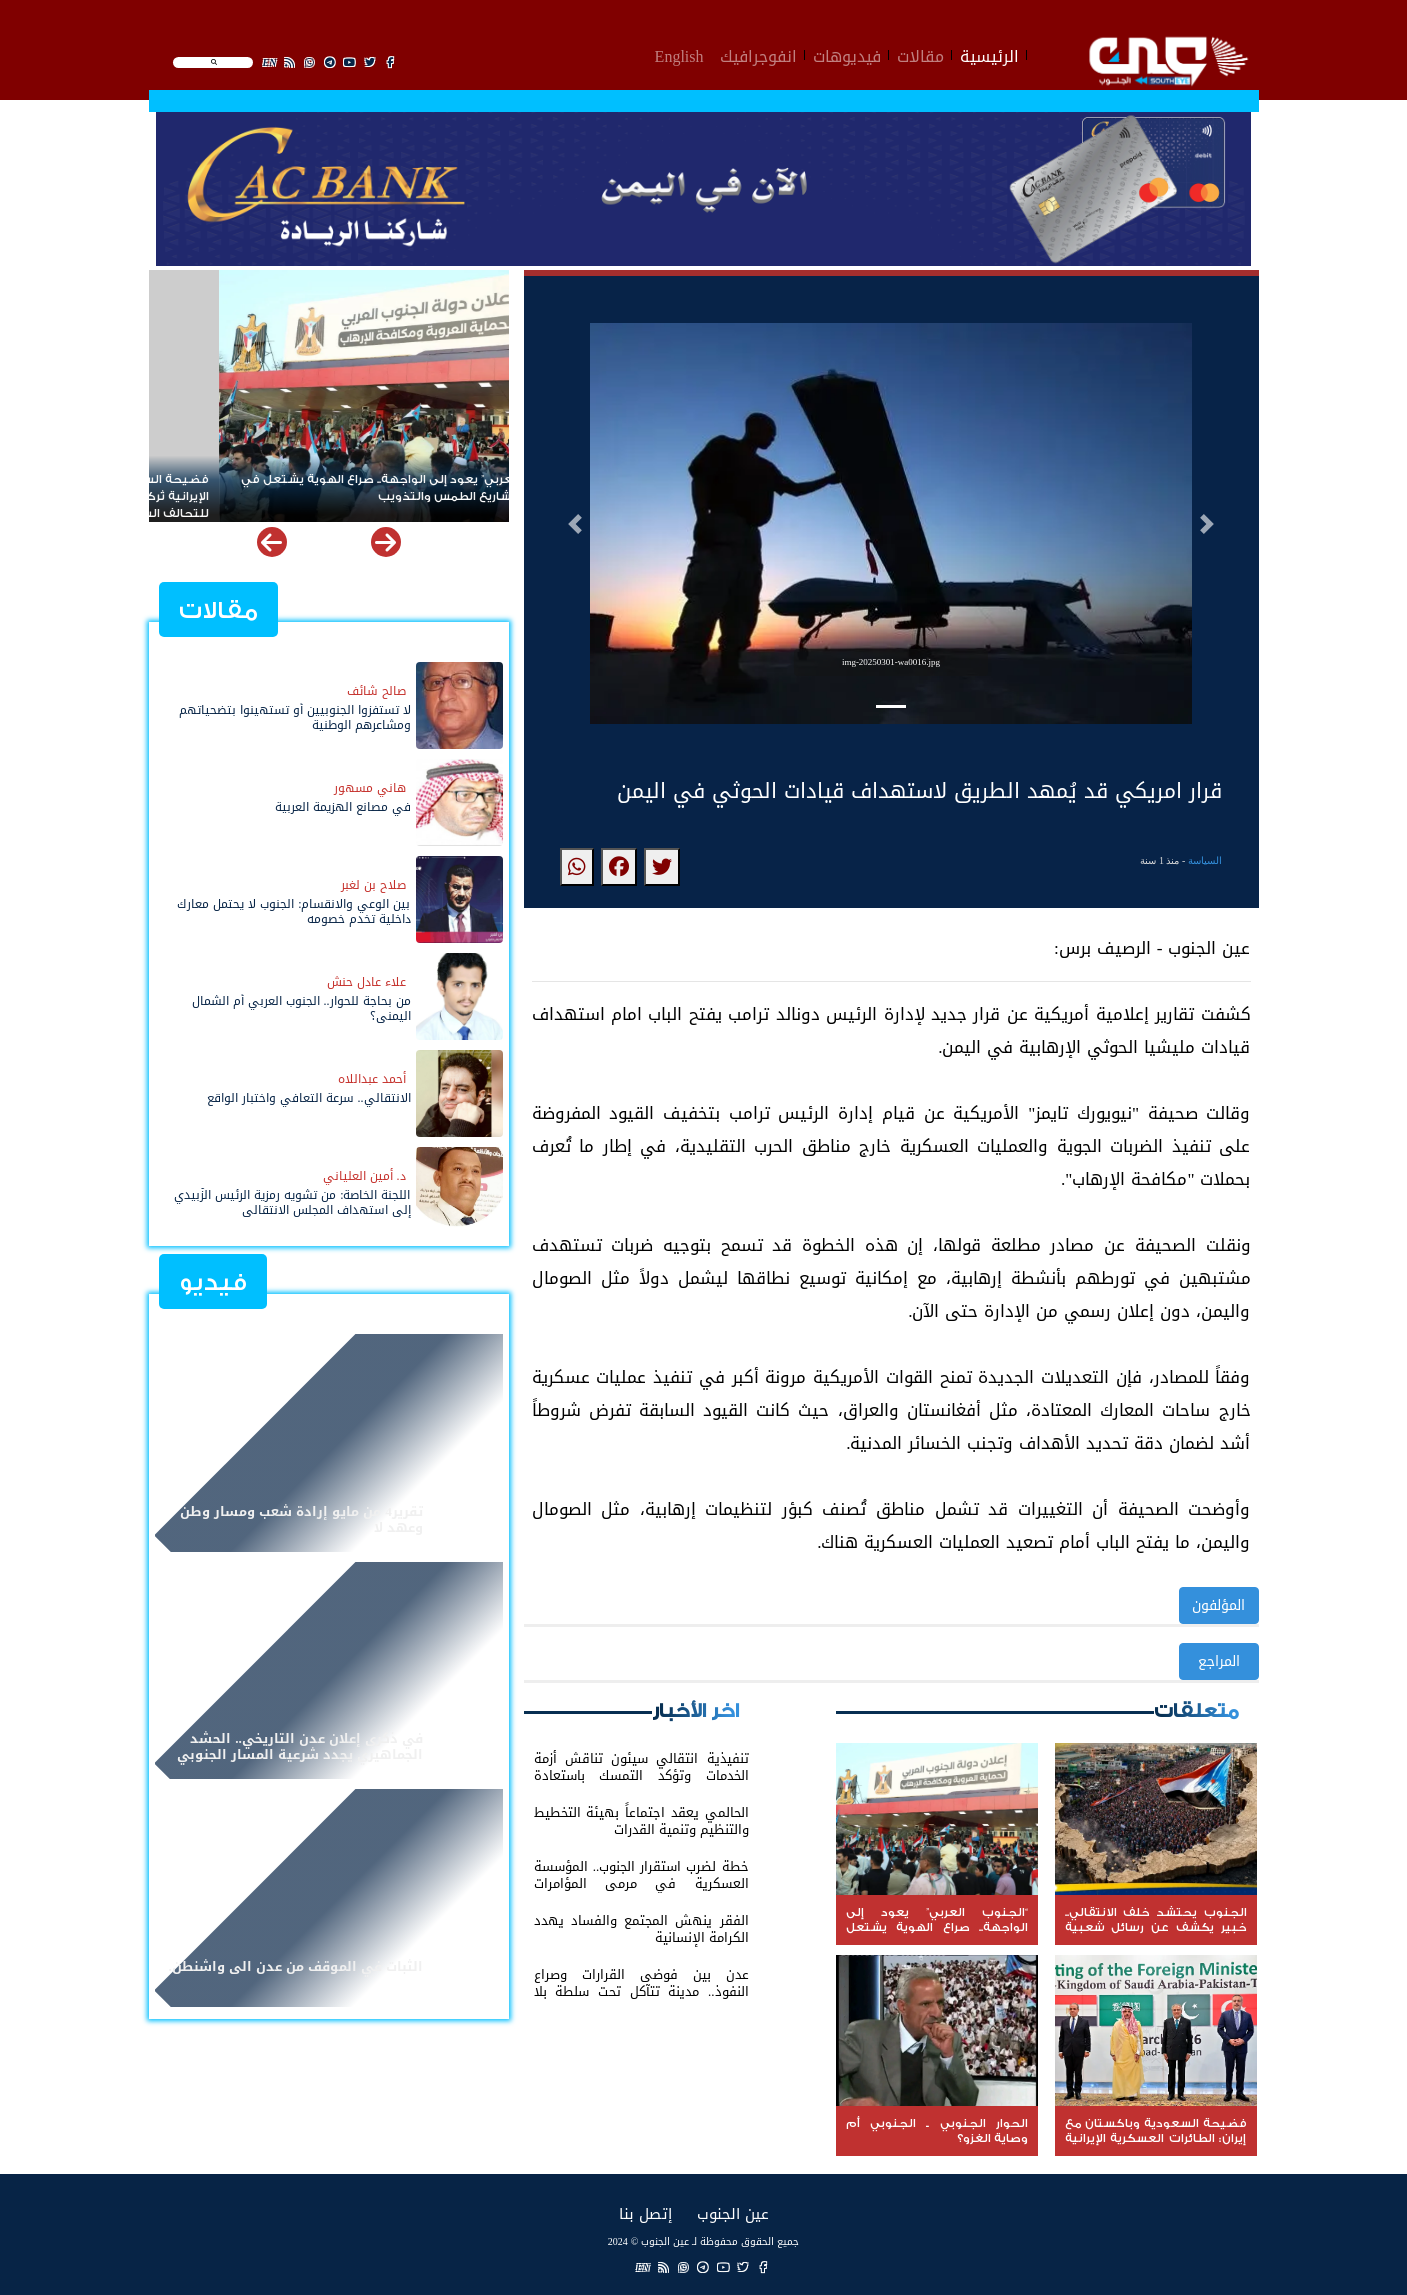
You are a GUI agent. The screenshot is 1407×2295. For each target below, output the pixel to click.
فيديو (213, 1282)
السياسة (1205, 860)
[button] (575, 524)
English (679, 54)
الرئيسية (989, 54)
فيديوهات (847, 54)
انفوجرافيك (758, 54)
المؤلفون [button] (1218, 1605)
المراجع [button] (1219, 1661)
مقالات (920, 54)
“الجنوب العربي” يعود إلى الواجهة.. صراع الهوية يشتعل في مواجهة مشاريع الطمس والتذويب (335, 488)
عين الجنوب (733, 2213)
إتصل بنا (645, 2213)
